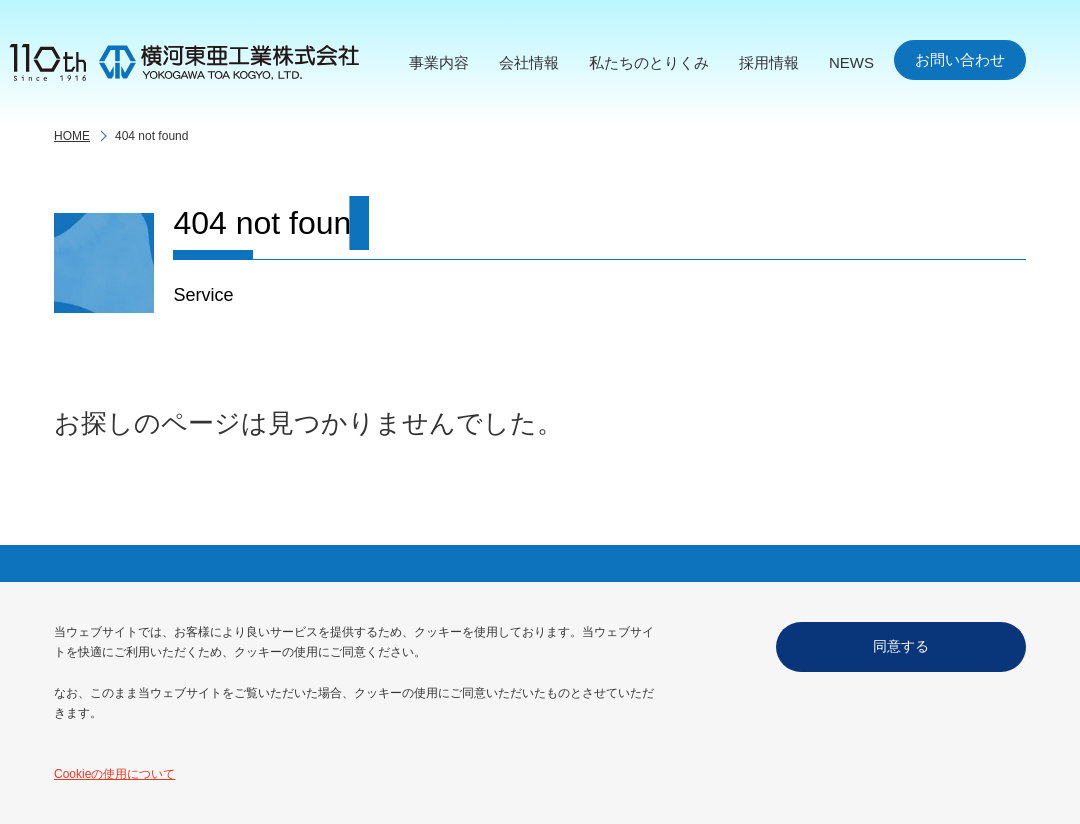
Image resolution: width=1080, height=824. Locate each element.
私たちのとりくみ (649, 62)
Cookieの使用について (114, 774)
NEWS (851, 62)
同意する (901, 646)
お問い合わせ (960, 59)
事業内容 (439, 62)
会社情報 (529, 62)
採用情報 (769, 62)
